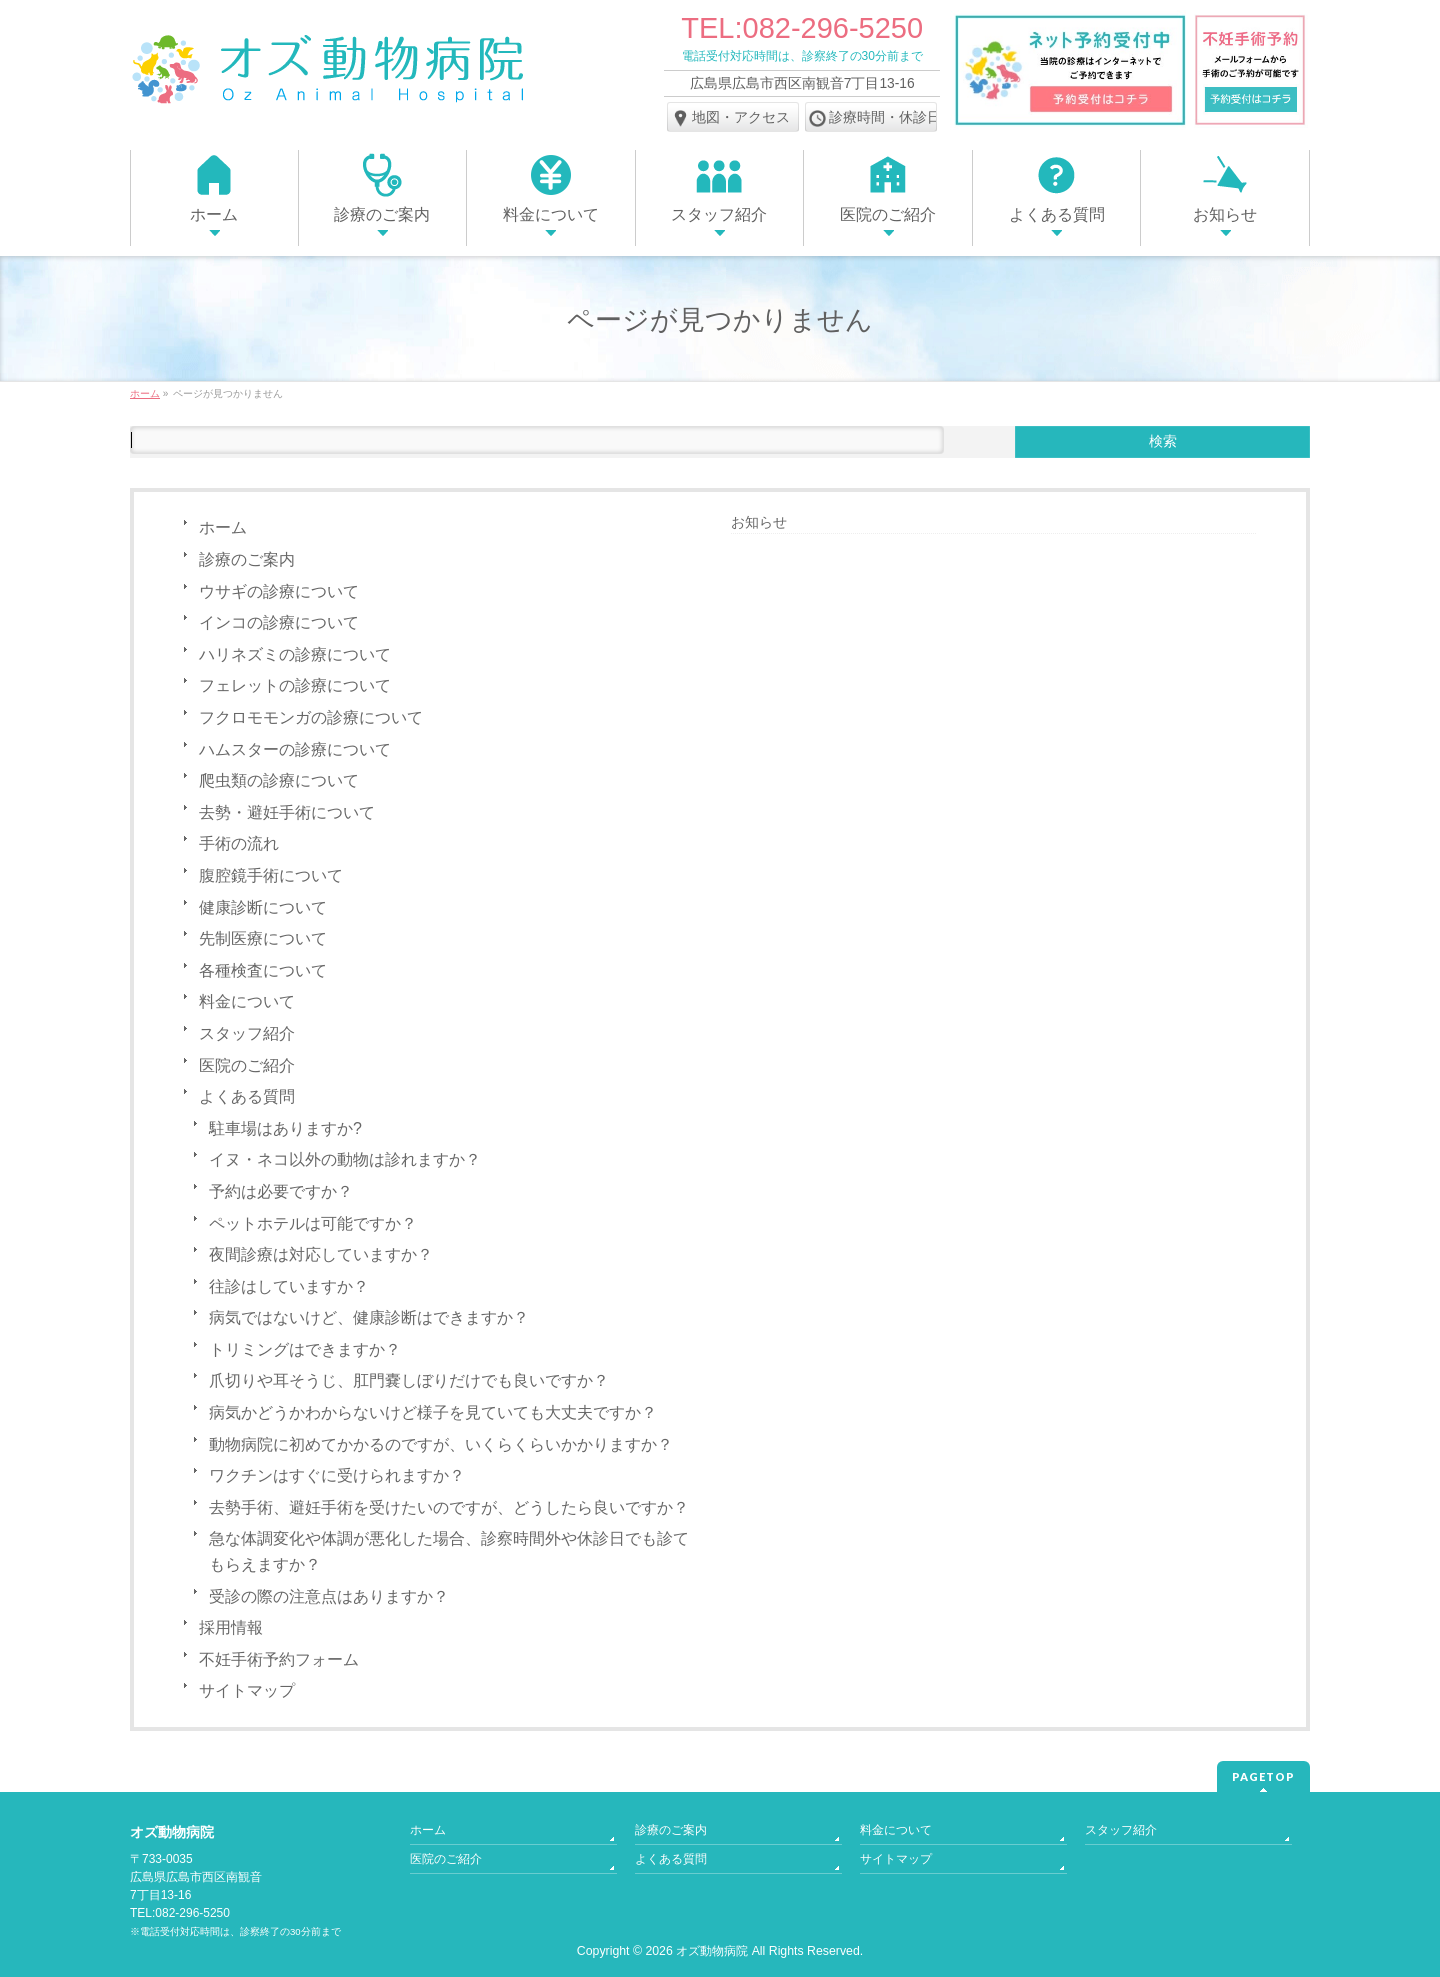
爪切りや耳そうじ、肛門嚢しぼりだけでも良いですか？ (409, 1380)
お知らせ (759, 522)
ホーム (223, 527)
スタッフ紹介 (247, 1033)
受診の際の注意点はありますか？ (329, 1596)
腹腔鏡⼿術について (271, 875)
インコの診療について (279, 622)
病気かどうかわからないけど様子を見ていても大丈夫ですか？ (433, 1412)
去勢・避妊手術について (287, 812)
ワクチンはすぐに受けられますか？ (337, 1475)
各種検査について (263, 970)
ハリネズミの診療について (295, 654)
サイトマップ (247, 1690)
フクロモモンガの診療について (311, 717)
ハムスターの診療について (295, 749)
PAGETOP (1263, 1776)
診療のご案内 (247, 559)
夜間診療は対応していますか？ (321, 1254)
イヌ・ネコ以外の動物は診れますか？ (345, 1159)
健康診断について (263, 907)
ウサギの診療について (279, 591)
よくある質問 (247, 1096)
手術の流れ (239, 843)
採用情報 (231, 1627)
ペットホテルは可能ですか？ (313, 1223)
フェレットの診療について (295, 685)
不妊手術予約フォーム (279, 1659)
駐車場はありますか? (285, 1128)
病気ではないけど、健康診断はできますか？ (369, 1317)
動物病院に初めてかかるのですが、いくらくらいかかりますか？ (441, 1444)
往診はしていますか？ (289, 1286)
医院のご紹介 (247, 1065)
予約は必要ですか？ (281, 1191)
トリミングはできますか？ (305, 1349)
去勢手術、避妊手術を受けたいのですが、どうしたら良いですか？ (449, 1507)
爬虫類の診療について (279, 780)
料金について (247, 1001)
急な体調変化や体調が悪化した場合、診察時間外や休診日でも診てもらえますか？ (449, 1551)
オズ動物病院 (712, 1951)
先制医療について (263, 938)
